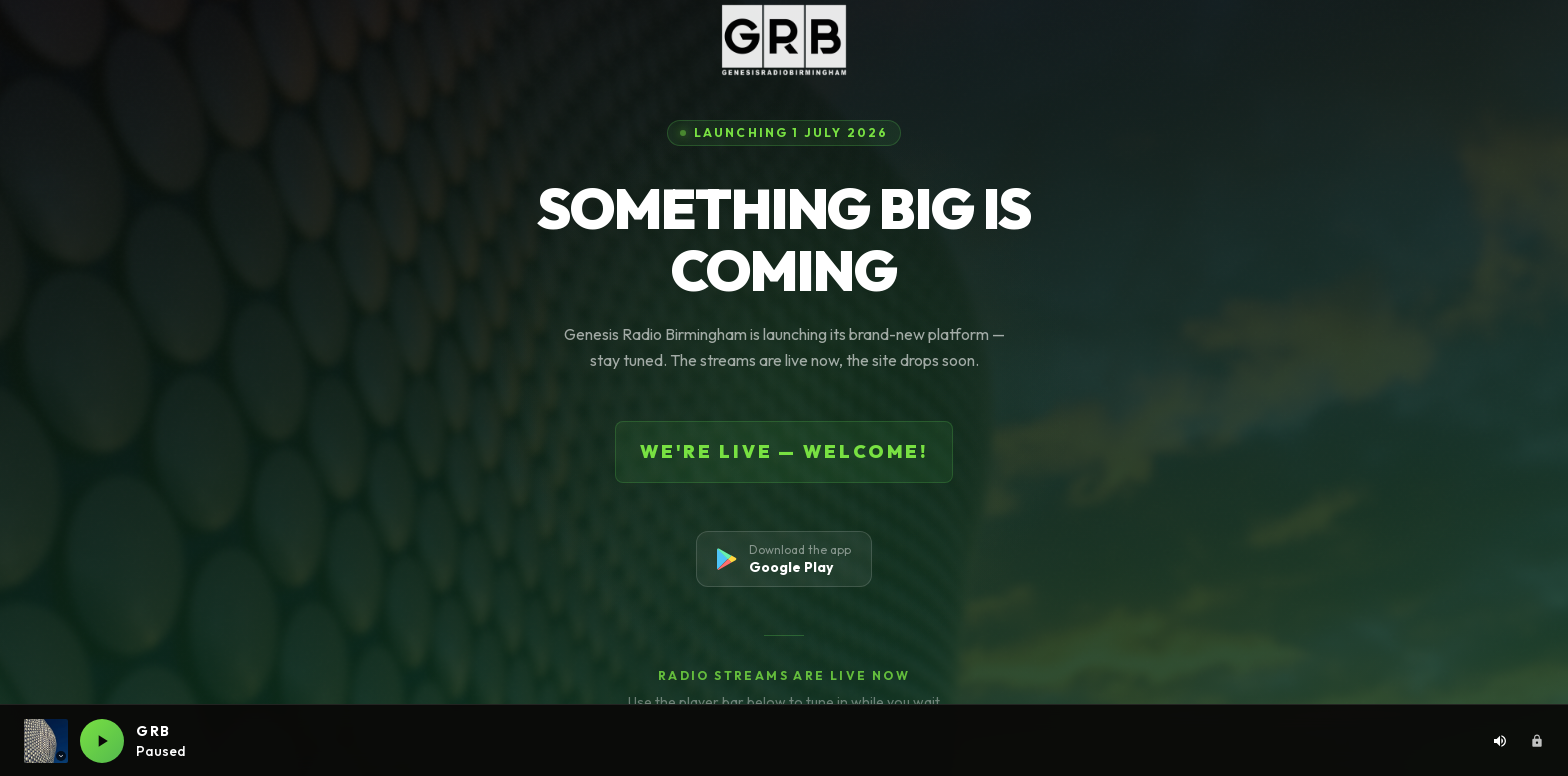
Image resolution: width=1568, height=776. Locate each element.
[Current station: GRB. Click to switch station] (46, 741)
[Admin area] (1537, 741)
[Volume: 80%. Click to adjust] (1500, 741)
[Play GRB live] (102, 741)
